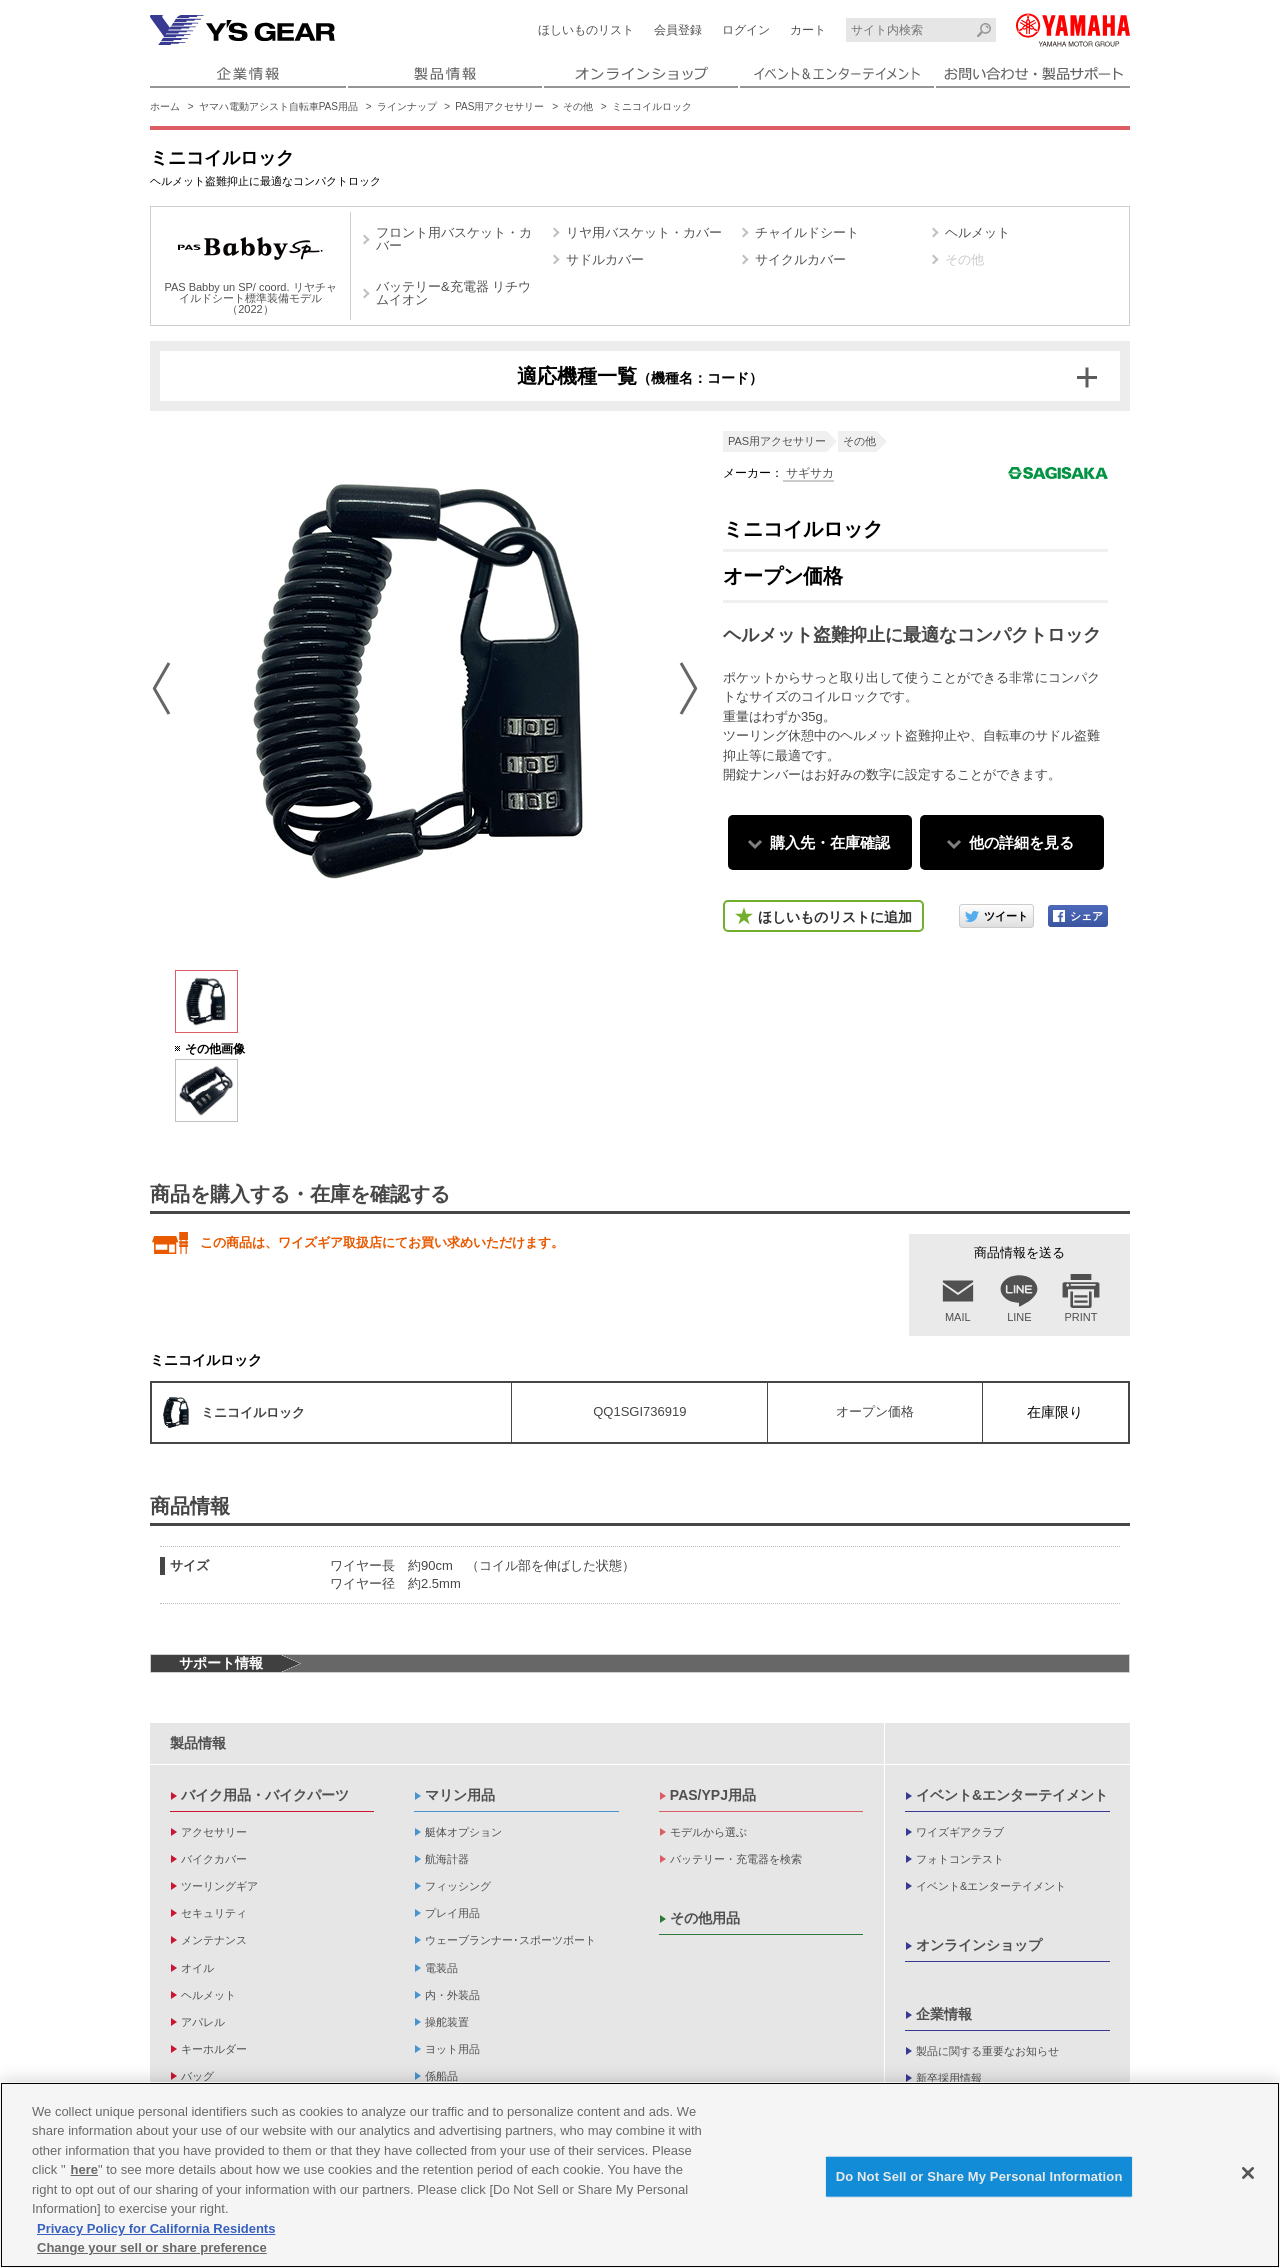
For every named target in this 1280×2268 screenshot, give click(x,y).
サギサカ (808, 473)
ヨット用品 (452, 2049)
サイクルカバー (800, 259)
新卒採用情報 (949, 2078)
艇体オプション (463, 1832)
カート (808, 30)
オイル (197, 1968)
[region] (640, 2175)
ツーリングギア (219, 1886)
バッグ (197, 2076)
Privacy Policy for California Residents (156, 2228)
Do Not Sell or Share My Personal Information (979, 2176)
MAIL (958, 1317)
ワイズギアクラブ (960, 1832)
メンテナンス (214, 1940)
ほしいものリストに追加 (835, 917)
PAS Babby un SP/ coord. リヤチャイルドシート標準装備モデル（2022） (250, 268)
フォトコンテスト (960, 1859)
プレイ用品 (452, 1913)
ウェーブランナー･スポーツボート (510, 1940)
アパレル (203, 2022)
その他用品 (705, 1918)
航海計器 (447, 1859)
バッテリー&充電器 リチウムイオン (453, 293)
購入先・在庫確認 (830, 842)
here (84, 2169)
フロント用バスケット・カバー (454, 239)
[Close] (1248, 2173)
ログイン (746, 30)
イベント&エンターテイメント (1012, 1795)
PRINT (1081, 1317)
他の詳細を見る (1021, 842)
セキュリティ (214, 1913)
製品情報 (198, 1743)
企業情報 (944, 2014)
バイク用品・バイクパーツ (265, 1795)
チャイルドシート (807, 232)
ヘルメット (977, 232)
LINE (1019, 1317)
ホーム (165, 106)
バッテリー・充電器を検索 (736, 1859)
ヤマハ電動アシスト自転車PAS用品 (278, 106)
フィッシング (458, 1886)
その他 (578, 106)
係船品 (441, 2076)
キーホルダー (214, 2049)
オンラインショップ (979, 1945)
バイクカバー (214, 1859)
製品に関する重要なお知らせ (987, 2051)
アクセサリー (214, 1832)
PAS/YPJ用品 (713, 1795)
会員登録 (678, 30)
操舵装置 (447, 2022)
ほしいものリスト (586, 30)
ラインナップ (407, 106)
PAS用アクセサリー (499, 106)
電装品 (441, 1968)
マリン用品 (460, 1795)
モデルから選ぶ (708, 1832)
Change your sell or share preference (152, 2247)
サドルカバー (605, 259)
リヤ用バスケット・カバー (644, 232)
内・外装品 (452, 1995)
